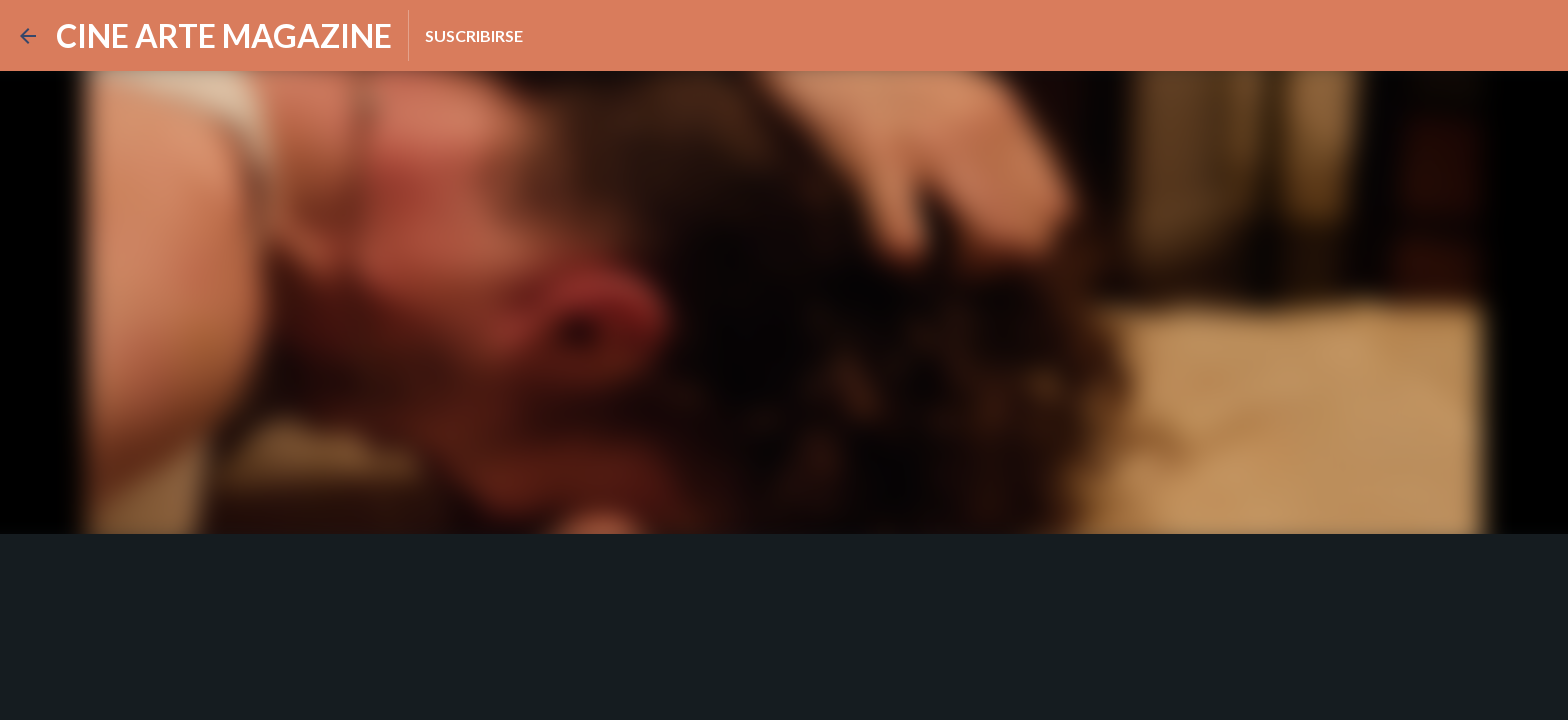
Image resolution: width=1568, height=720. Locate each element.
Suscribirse (474, 35)
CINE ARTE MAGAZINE (224, 35)
